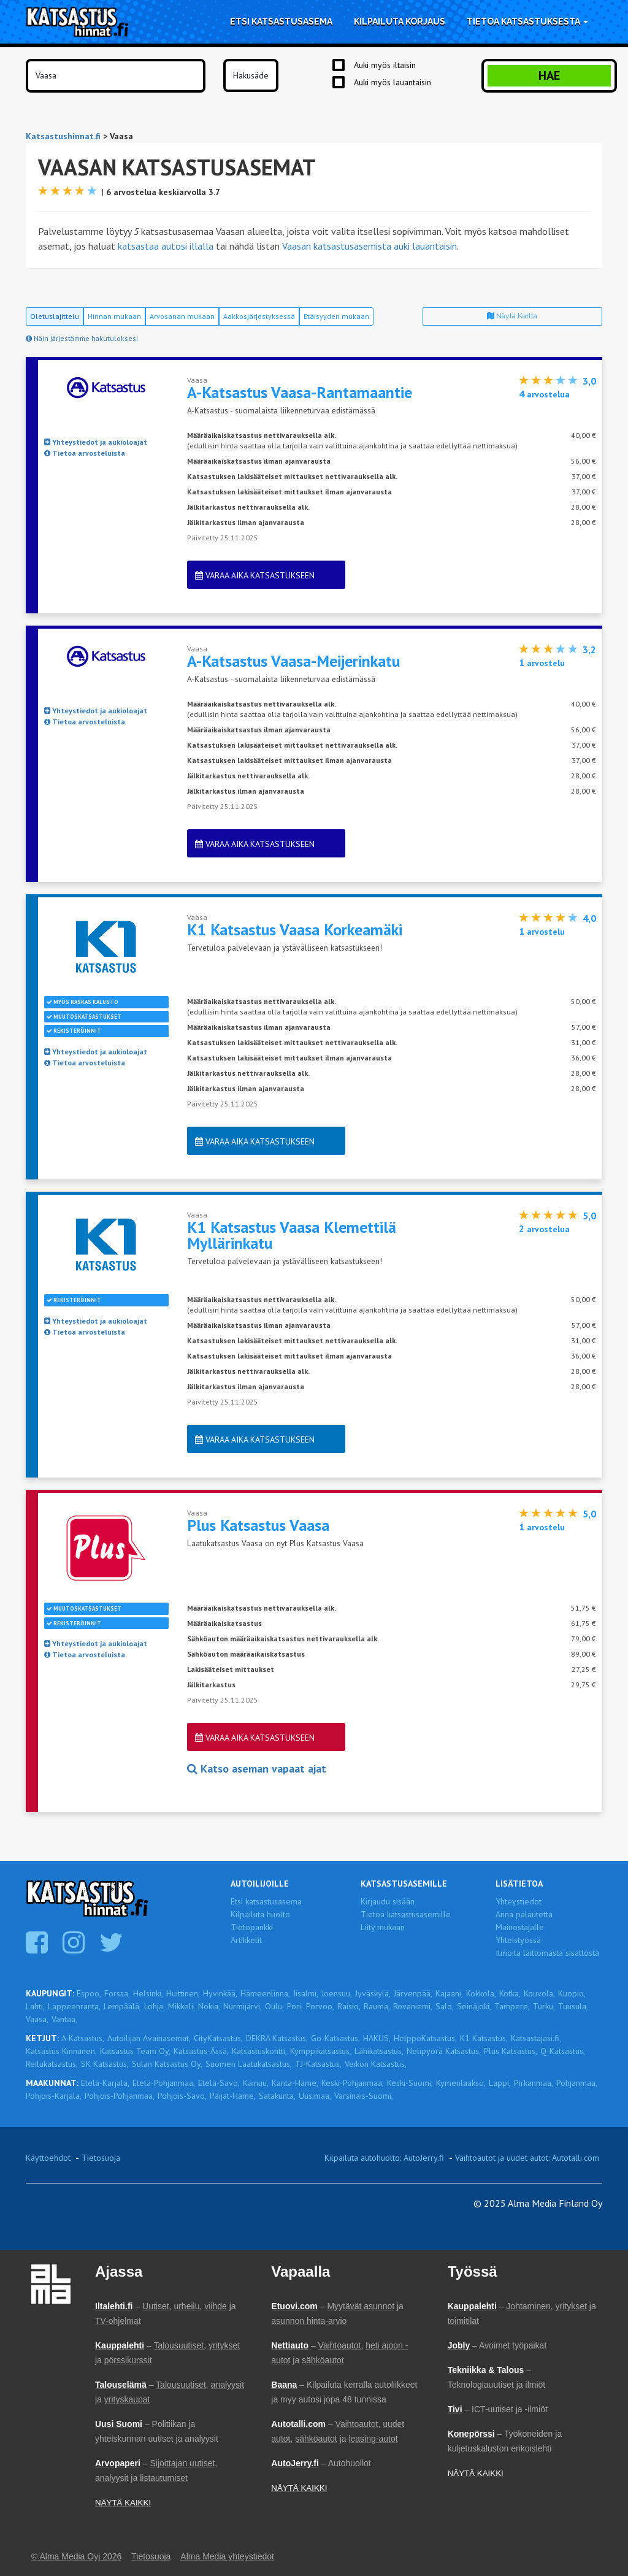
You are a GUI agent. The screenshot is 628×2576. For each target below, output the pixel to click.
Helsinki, (148, 1993)
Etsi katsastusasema (281, 21)
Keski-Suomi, (410, 2082)
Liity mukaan (383, 1927)
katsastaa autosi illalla (165, 246)
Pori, (295, 2006)
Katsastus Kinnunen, (61, 2051)
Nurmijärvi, (242, 2006)
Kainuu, (256, 2082)
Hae (549, 75)
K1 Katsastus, (484, 2038)
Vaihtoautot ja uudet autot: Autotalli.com (527, 2157)
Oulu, (274, 2006)
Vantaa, (64, 2019)
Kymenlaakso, (461, 2082)
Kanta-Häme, (295, 2082)
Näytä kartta (512, 316)
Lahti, (35, 2006)
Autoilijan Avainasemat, (149, 2038)
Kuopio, (572, 1993)
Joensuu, (336, 1993)
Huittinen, (183, 1993)
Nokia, (209, 2006)
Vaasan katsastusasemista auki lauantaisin (369, 246)
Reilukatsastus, (52, 2063)
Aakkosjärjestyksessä (259, 316)
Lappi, (500, 2082)
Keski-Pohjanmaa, (352, 2082)
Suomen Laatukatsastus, (248, 2063)
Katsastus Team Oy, (135, 2051)
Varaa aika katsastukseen (255, 575)
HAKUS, (377, 2038)
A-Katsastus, (82, 2038)
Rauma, (377, 2006)
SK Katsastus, (105, 2063)
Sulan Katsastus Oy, (167, 2063)
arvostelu (542, 663)
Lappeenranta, (74, 2006)
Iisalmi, (305, 1993)
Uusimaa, (315, 2095)
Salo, (444, 2006)
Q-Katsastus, (562, 2051)
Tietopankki (252, 1927)
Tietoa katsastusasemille (406, 1914)
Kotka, (510, 1993)
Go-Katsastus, (335, 2038)
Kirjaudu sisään (388, 1901)
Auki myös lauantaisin (392, 82)
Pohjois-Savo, (182, 2095)
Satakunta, (277, 2095)
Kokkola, (481, 1993)
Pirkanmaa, (533, 2082)
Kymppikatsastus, (320, 2051)
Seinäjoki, (474, 2006)
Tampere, (512, 2006)
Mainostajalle (520, 1927)
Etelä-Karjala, (105, 2082)
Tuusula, (573, 2006)
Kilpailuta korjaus (399, 21)
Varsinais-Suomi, (363, 2095)
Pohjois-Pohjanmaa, (120, 2095)
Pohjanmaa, (576, 2082)
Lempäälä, (122, 2006)
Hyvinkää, (220, 1993)
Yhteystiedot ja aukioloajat (95, 442)
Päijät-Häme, (233, 2095)
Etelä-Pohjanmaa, (163, 2082)
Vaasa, (37, 2019)
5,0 (589, 1215)
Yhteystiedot (519, 1901)
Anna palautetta (524, 1914)
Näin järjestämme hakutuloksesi (82, 338)
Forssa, (117, 1993)
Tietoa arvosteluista (84, 453)
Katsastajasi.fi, (536, 2038)
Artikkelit (246, 1939)
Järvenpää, (413, 1993)
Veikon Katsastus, (376, 2063)
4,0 (589, 918)
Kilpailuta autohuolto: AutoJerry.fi (384, 2157)
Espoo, (89, 1993)
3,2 (589, 649)
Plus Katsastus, (510, 2051)
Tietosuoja (101, 2157)
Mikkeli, (181, 2006)
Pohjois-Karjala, (54, 2095)
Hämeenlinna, (265, 1993)
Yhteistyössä (518, 1939)
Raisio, (349, 2006)
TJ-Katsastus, (318, 2063)
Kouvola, (539, 1993)
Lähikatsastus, (379, 2051)
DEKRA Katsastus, (277, 2038)
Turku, (544, 2006)
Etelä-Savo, (219, 2082)
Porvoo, (320, 2006)
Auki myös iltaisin (385, 65)
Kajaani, (449, 1993)
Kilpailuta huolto (260, 1914)
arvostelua (544, 394)
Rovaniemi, (412, 2006)
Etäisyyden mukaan (336, 316)
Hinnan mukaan (114, 316)
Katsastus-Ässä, (201, 2051)
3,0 (589, 381)
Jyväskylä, (373, 1993)
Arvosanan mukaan (182, 316)
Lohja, (154, 2006)
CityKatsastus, (218, 2038)
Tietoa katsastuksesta (527, 21)
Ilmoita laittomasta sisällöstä (547, 1952)
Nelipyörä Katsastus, (444, 2051)
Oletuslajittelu (54, 316)
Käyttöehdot (48, 2157)
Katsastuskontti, (259, 2051)
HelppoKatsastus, (425, 2038)
